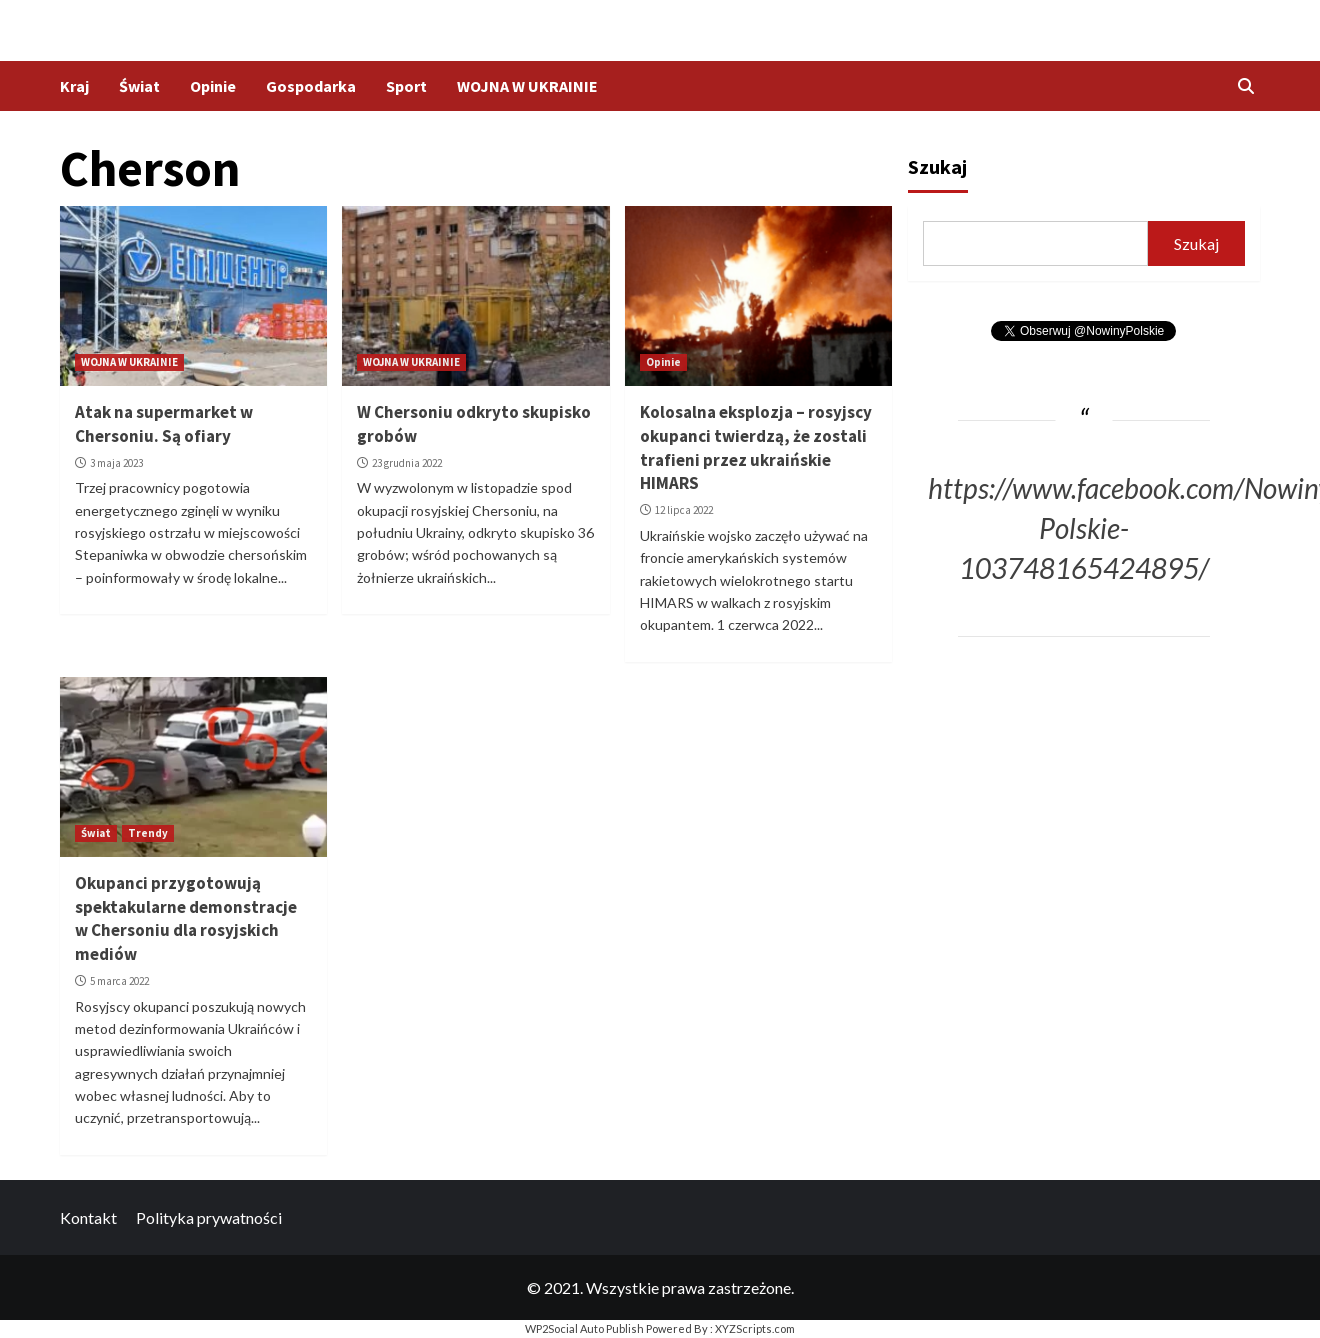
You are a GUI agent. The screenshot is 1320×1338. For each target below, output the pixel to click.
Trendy (148, 833)
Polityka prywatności (209, 1217)
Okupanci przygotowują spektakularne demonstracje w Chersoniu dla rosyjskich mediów (186, 918)
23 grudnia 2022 (407, 463)
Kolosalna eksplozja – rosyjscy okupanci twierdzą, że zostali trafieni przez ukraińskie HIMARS (756, 447)
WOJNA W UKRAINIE (527, 86)
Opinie (213, 86)
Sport (406, 86)
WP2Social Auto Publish (584, 1328)
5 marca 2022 (119, 981)
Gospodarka (311, 86)
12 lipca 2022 (684, 510)
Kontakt (88, 1217)
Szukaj (937, 166)
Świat (139, 86)
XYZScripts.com (755, 1328)
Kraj (74, 86)
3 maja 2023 (116, 463)
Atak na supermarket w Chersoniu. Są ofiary (164, 424)
